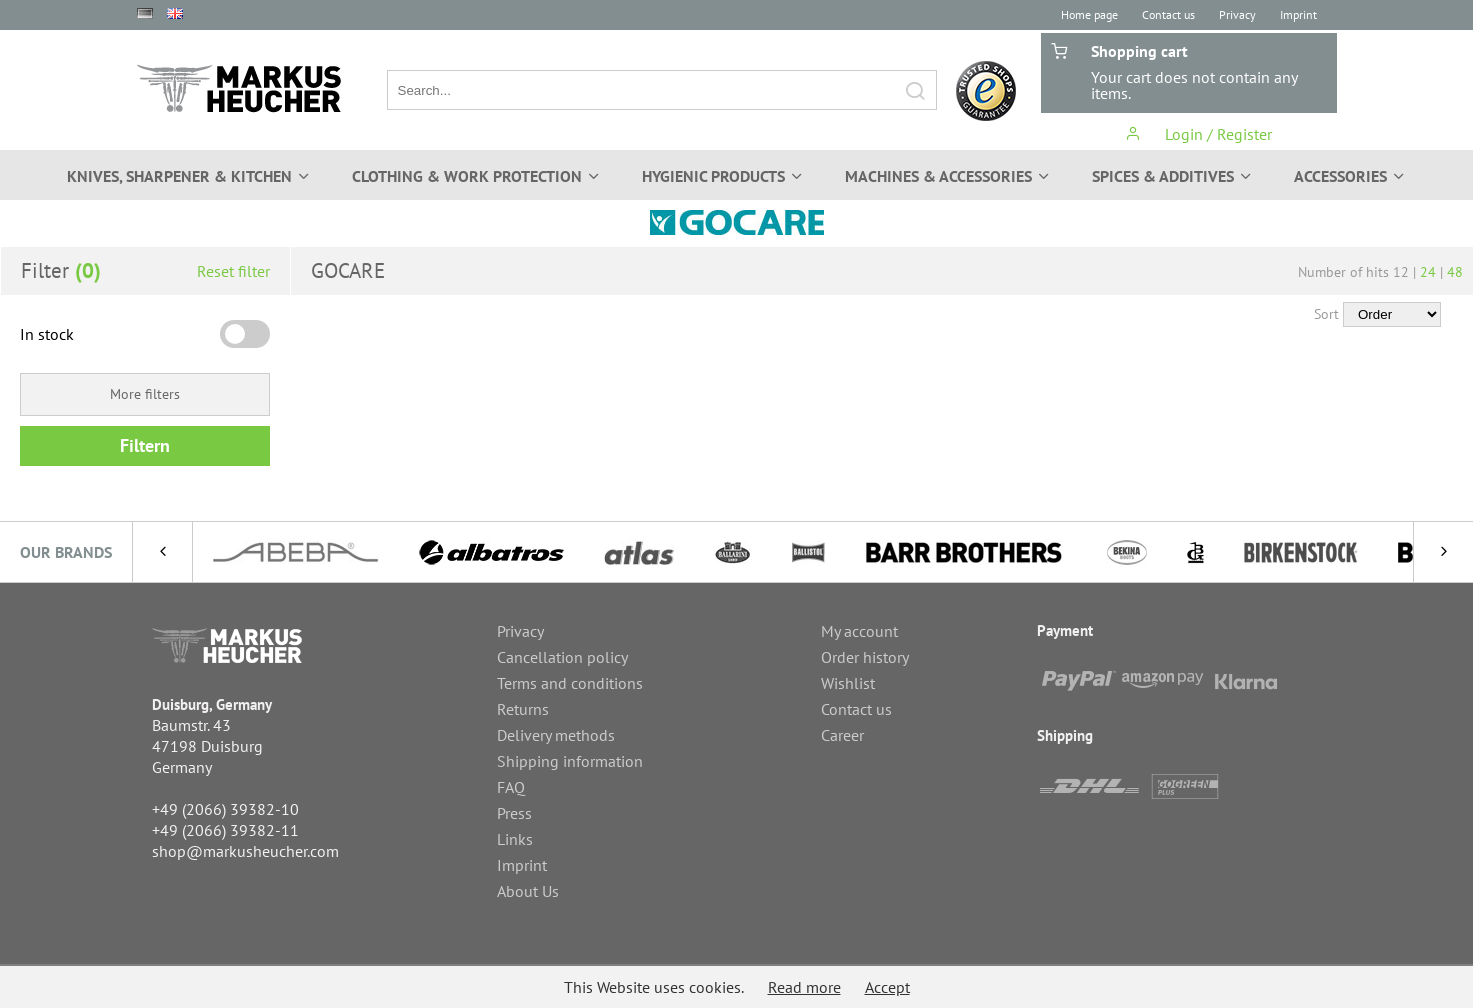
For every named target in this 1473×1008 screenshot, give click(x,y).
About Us (528, 891)
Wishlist (848, 683)
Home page (1089, 14)
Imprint (1298, 14)
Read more (804, 987)
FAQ (511, 787)
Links (515, 839)
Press (514, 813)
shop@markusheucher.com (245, 851)
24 (1428, 272)
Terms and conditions (570, 683)
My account (859, 631)
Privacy (1237, 14)
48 (1455, 272)
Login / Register (1198, 134)
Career (842, 735)
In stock (47, 334)
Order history (865, 657)
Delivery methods (556, 735)
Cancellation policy (562, 657)
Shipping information (570, 761)
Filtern (145, 445)
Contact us (1168, 14)
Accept (887, 987)
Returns (523, 709)
